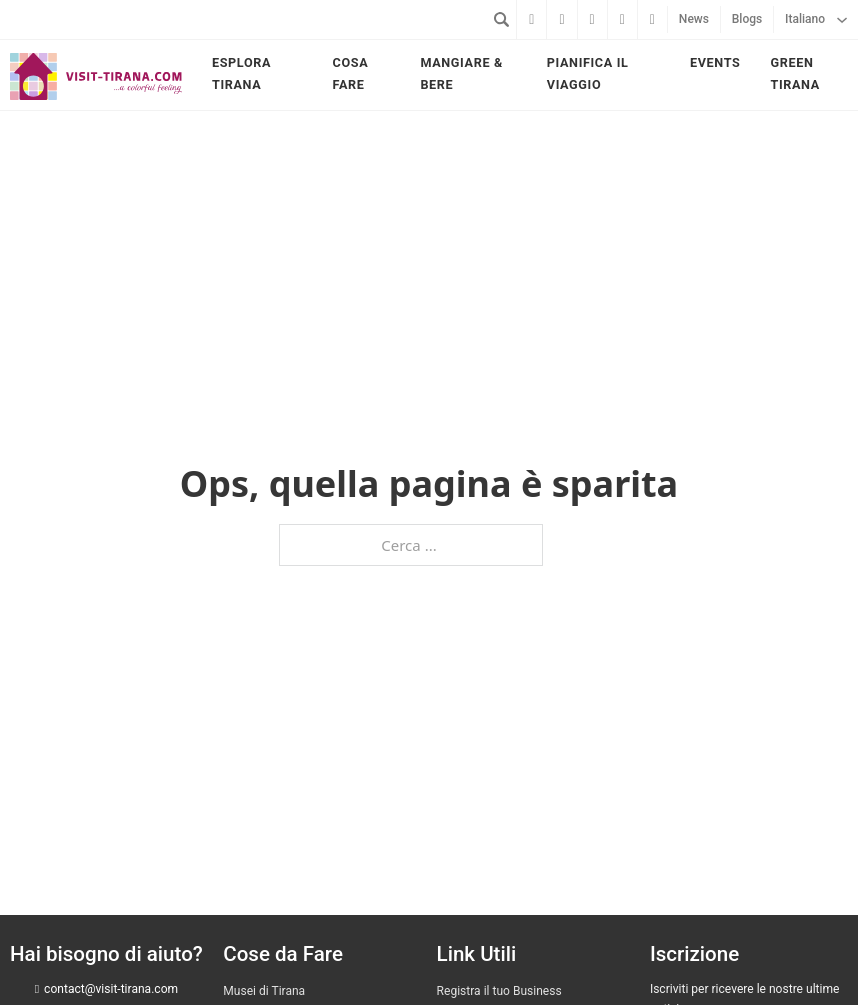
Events (715, 62)
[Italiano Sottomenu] (842, 19)
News (694, 19)
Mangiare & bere (461, 73)
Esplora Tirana (241, 73)
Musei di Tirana (264, 991)
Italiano (805, 19)
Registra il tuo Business (499, 991)
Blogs (747, 19)
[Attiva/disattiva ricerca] (501, 19)
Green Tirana (794, 73)
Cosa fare (351, 73)
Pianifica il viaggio (588, 73)
